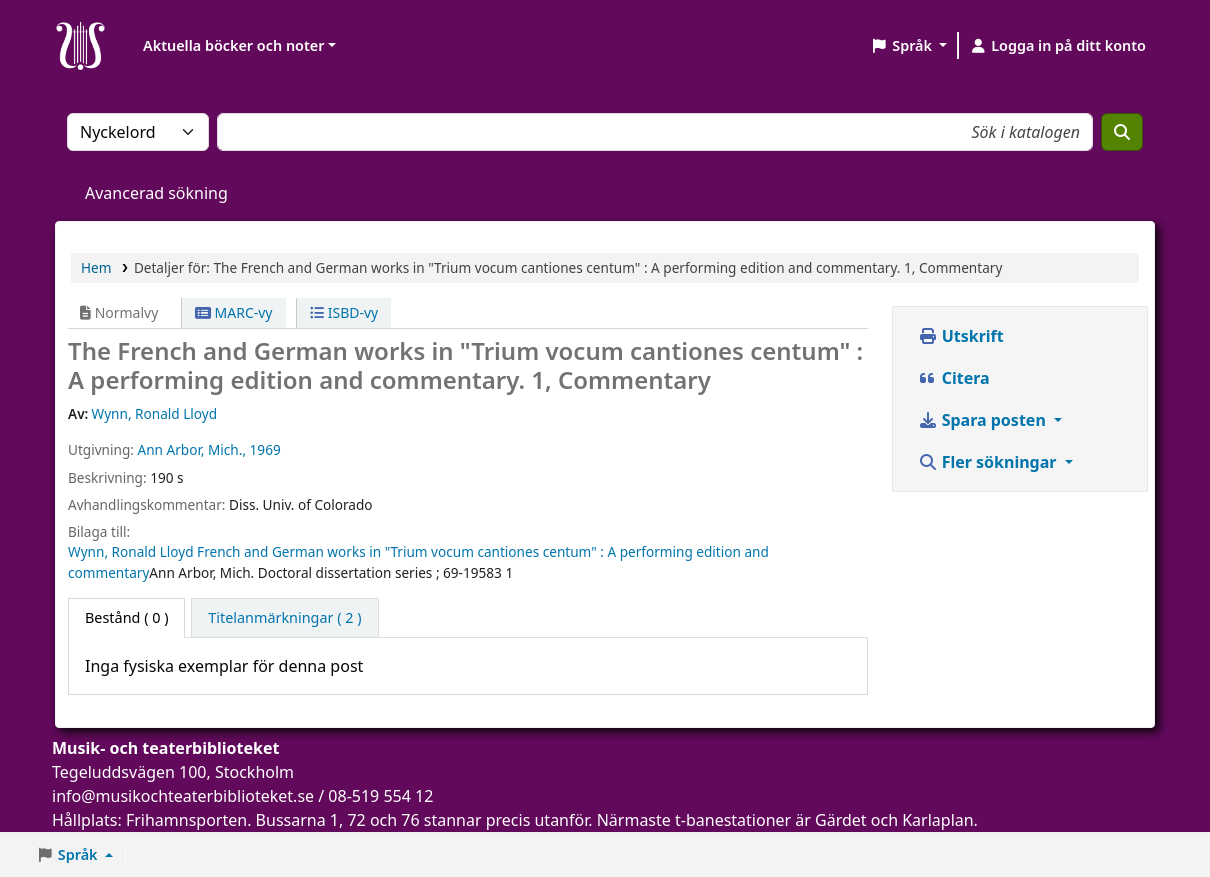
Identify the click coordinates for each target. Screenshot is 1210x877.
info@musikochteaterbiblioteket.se (183, 796)
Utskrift (961, 336)
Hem (96, 267)
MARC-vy (234, 312)
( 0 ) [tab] (126, 617)
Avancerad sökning (156, 193)
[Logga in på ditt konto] (1057, 46)
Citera (954, 378)
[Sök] (1122, 132)
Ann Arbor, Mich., (191, 449)
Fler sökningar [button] (989, 462)
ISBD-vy (344, 312)
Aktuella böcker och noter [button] (233, 45)
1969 (265, 449)
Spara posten (984, 420)
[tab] (284, 618)
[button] (908, 46)
